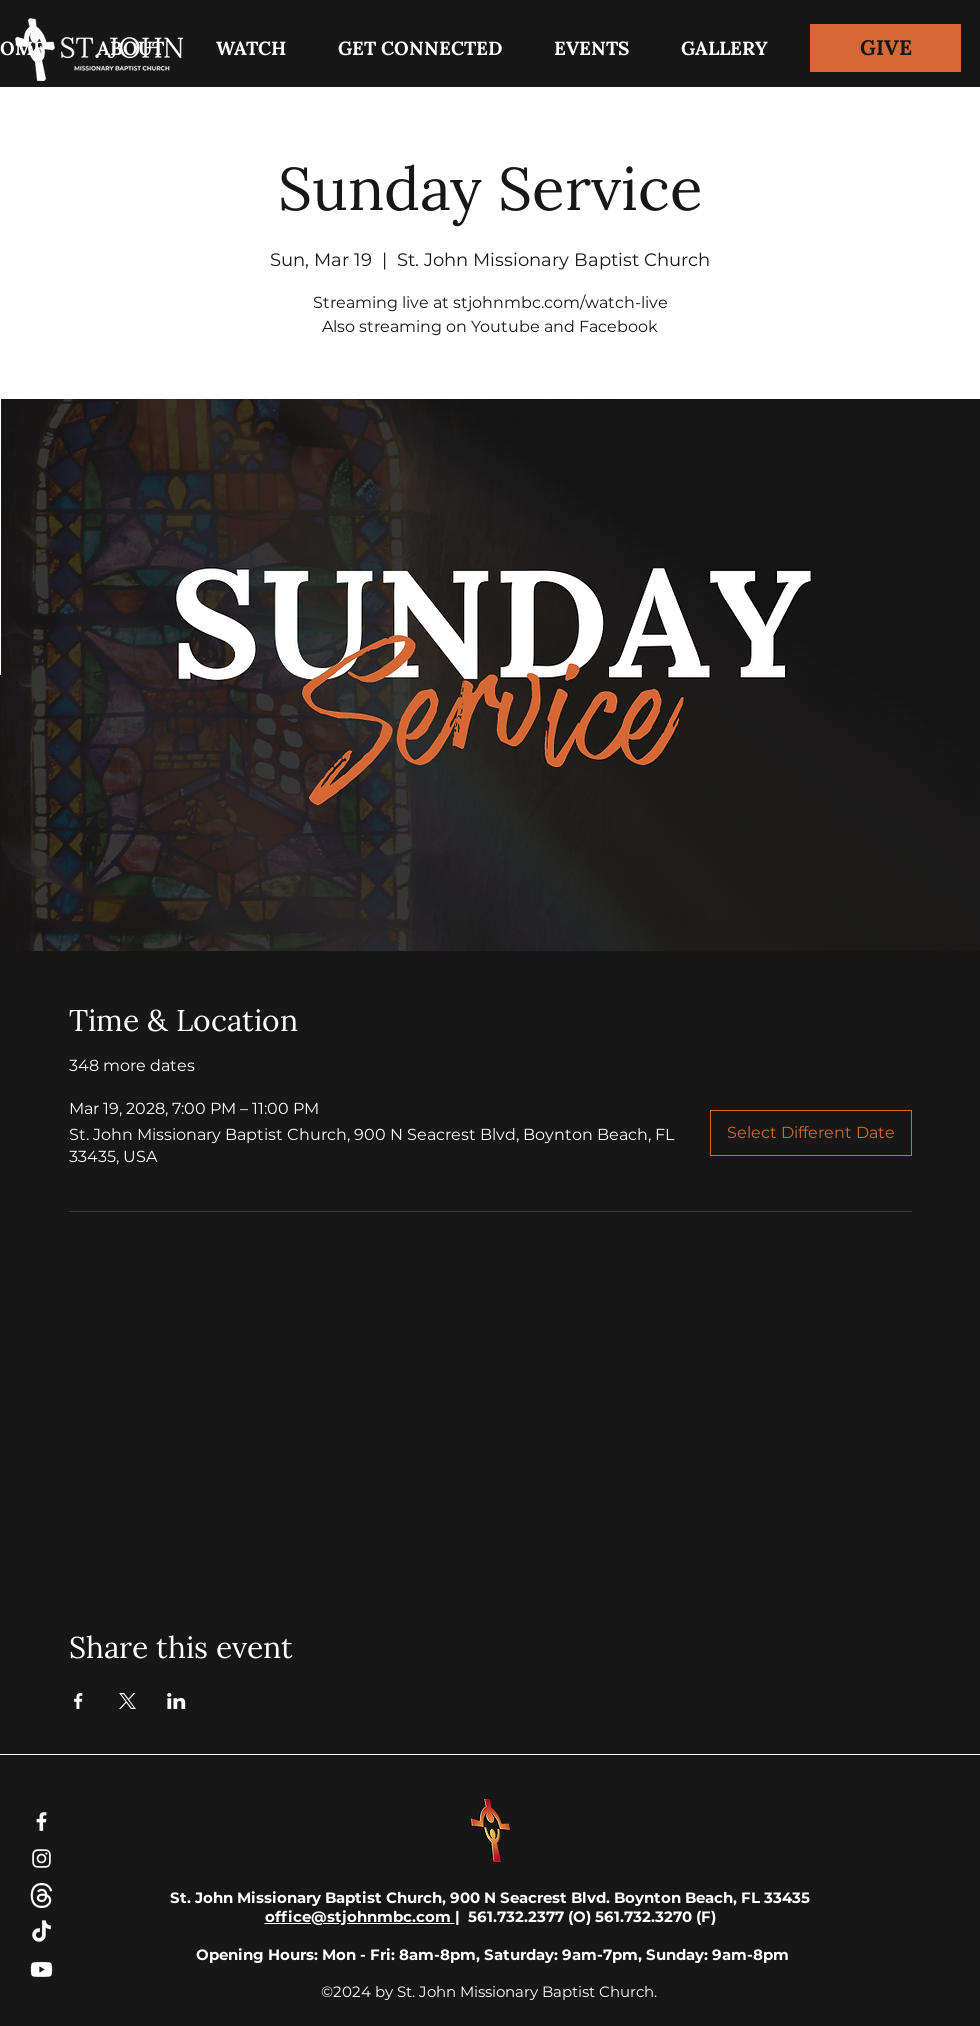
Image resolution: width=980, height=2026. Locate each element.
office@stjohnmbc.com (360, 1916)
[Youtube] (41, 1969)
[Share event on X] (127, 1701)
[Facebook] (41, 1821)
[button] (420, 48)
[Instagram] (41, 1858)
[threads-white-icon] (41, 1895)
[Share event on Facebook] (78, 1701)
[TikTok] (41, 1932)
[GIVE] (885, 48)
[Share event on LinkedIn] (176, 1701)
